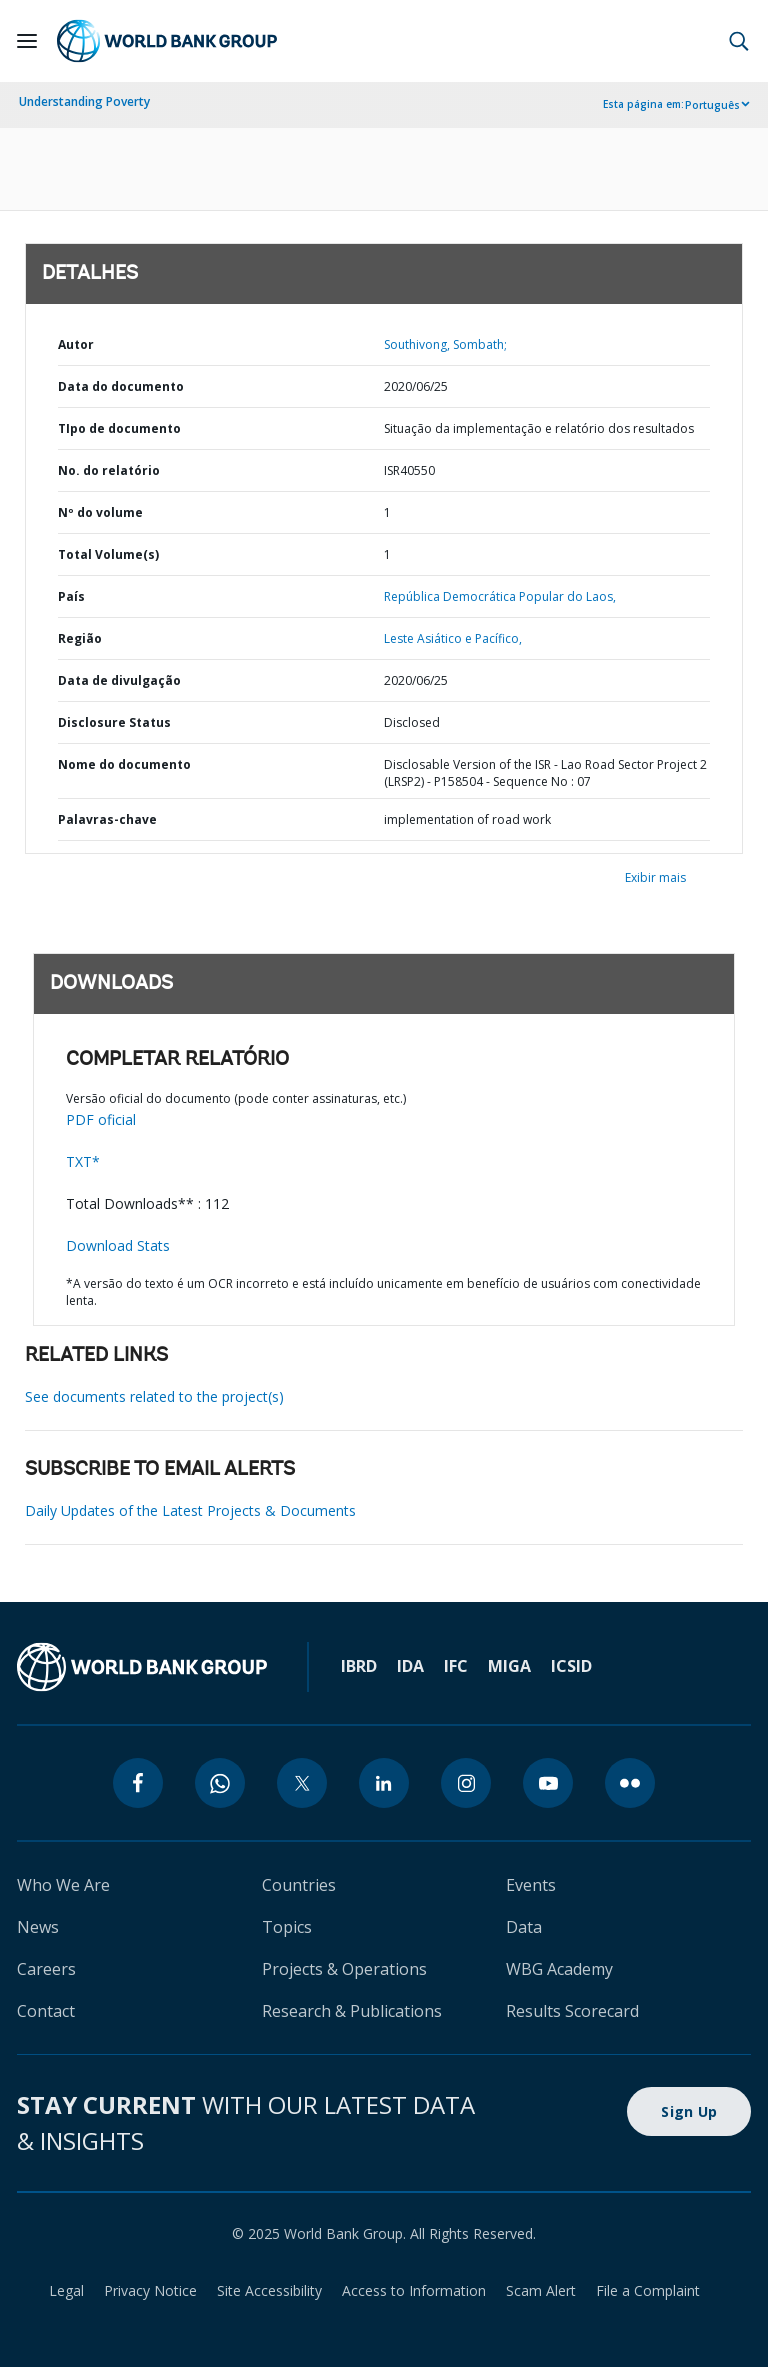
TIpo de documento (119, 428)
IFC (456, 1666)
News (38, 1927)
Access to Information (414, 2290)
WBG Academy (559, 1969)
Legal (66, 2290)
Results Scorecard (572, 2011)
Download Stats (118, 1245)
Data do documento (121, 386)
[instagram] (466, 1783)
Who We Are (63, 1885)
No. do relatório (109, 470)
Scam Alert (541, 2290)
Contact (46, 2011)
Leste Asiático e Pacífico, (453, 638)
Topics (287, 1927)
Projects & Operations (344, 1969)
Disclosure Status (114, 722)
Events (531, 1885)
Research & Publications (352, 2011)
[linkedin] (384, 1783)
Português (712, 105)
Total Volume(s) (108, 554)
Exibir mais (655, 877)
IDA (410, 1666)
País (71, 596)
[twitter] (302, 1783)
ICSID (571, 1666)
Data (524, 1927)
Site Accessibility (269, 2290)
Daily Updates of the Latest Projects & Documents (190, 1510)
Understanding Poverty (84, 101)
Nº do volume (100, 512)
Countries (299, 1885)
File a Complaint (648, 2290)
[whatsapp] (220, 1783)
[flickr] (630, 1783)
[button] (739, 41)
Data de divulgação (119, 680)
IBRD (359, 1666)
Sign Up (689, 2111)
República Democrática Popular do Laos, (500, 596)
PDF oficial (101, 1119)
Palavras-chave (107, 819)
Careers (46, 1969)
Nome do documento (124, 764)
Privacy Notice (150, 2290)
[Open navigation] (27, 41)
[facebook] (138, 1783)
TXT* (83, 1161)
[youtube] (548, 1783)
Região (80, 638)
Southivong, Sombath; (445, 344)
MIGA (509, 1666)
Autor (76, 344)
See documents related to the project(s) (154, 1396)
